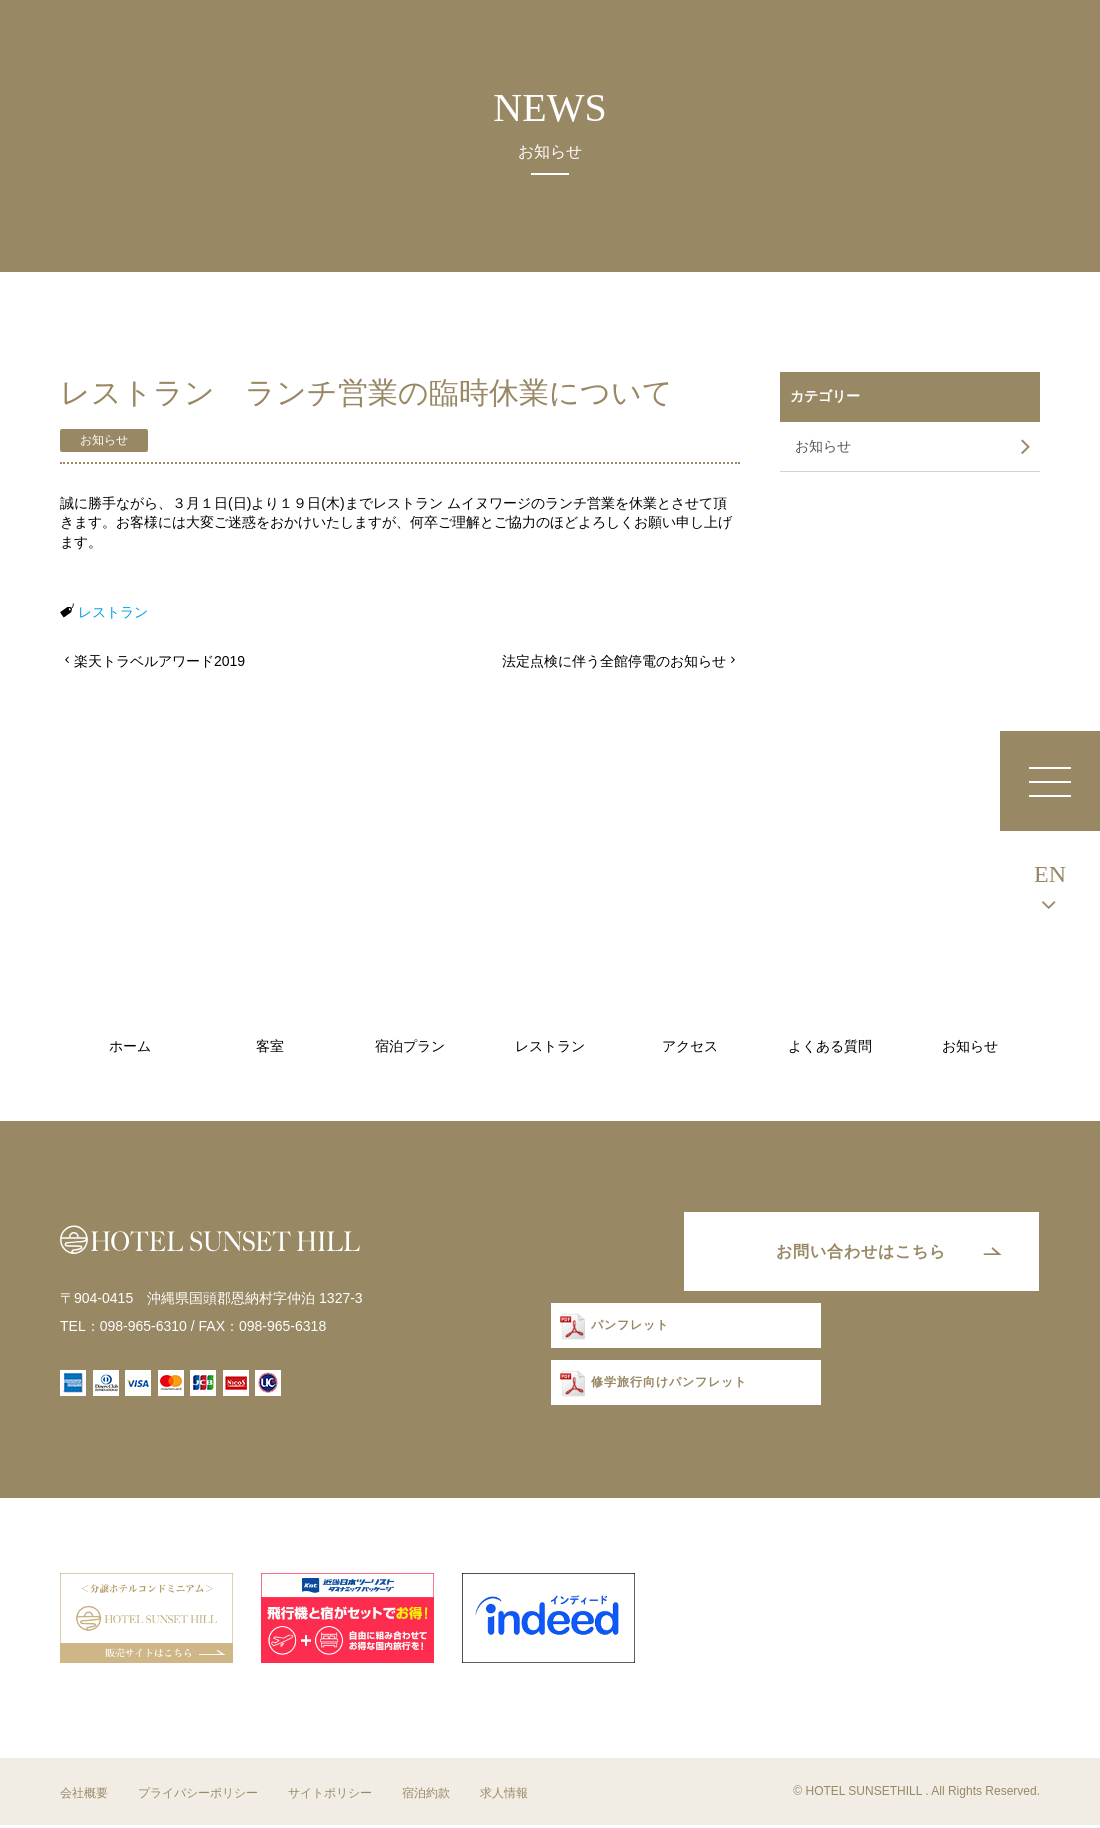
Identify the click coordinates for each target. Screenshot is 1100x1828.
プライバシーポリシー (198, 1797)
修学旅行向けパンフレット (665, 1387)
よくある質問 (830, 1046)
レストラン (113, 612)
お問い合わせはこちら (855, 1252)
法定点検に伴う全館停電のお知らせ (614, 661)
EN (1050, 874)
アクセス (690, 1046)
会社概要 (84, 1797)
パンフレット (626, 1329)
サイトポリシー (330, 1797)
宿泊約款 (426, 1797)
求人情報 (504, 1797)
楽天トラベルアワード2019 (159, 661)
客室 (270, 1046)
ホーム (130, 1046)
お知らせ (104, 440)
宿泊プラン (410, 1046)
